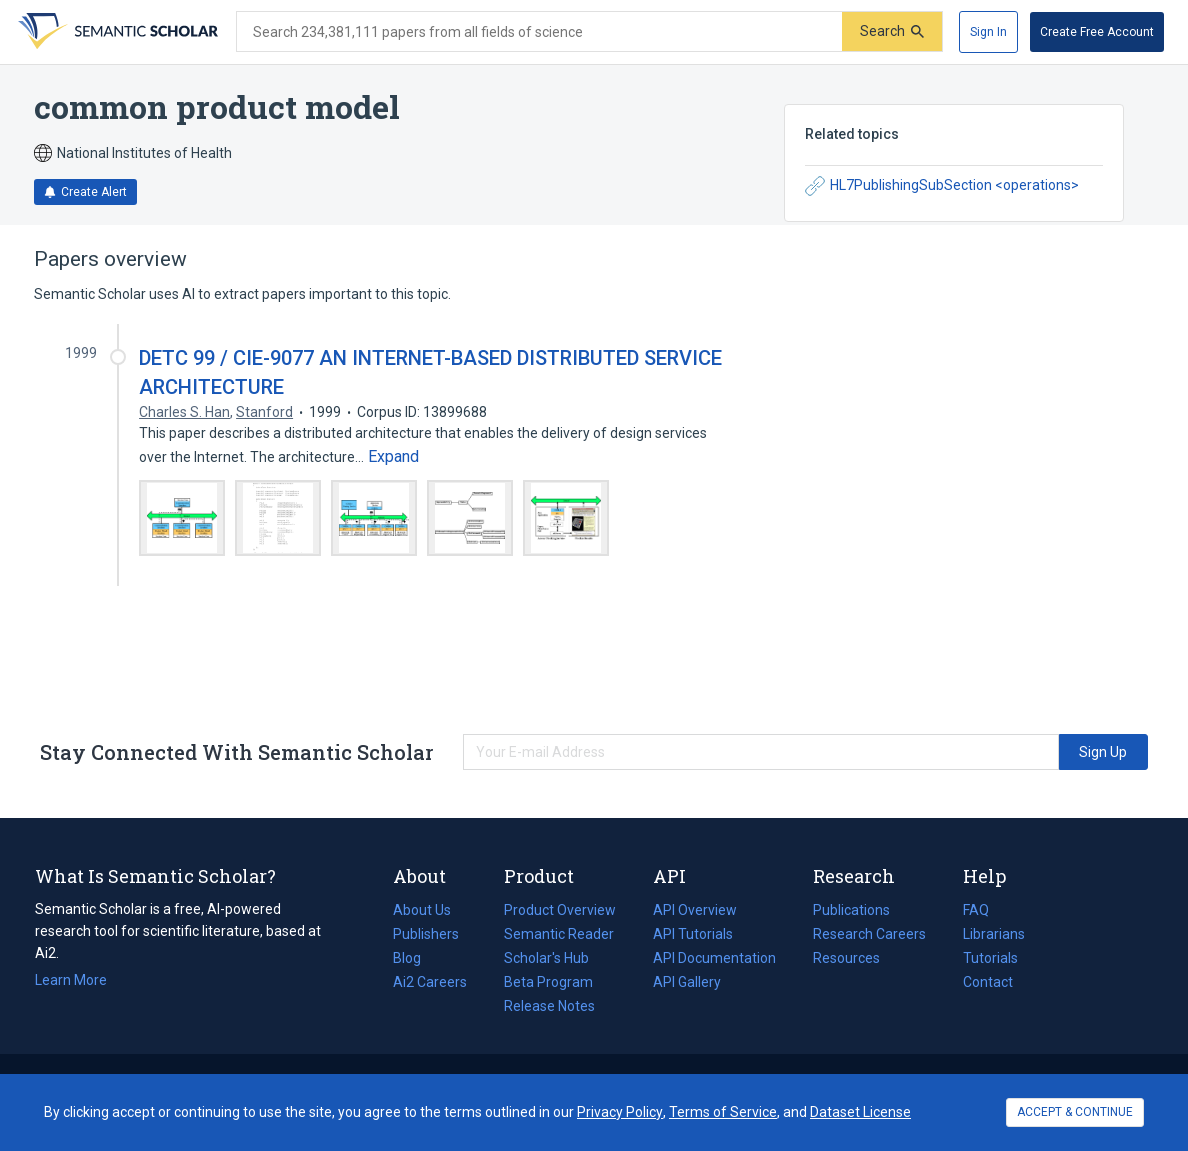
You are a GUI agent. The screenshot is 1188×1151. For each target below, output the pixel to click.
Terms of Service (723, 1112)
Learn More (71, 980)
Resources (846, 958)
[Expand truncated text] (393, 457)
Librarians (994, 934)
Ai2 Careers (430, 982)
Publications (851, 910)
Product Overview (560, 910)
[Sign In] (988, 32)
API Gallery (687, 982)
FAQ (976, 910)
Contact (988, 982)
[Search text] (539, 32)
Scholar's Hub (546, 958)
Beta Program (548, 982)
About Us (422, 910)
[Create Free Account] (1097, 32)
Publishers (426, 934)
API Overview (695, 910)
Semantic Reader (559, 934)
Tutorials (990, 958)
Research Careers (869, 934)
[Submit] (892, 31)
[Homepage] (116, 32)
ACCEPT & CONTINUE (1075, 1112)
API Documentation (714, 958)
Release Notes (549, 1006)
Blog (415, 958)
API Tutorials (693, 934)
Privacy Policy (620, 1112)
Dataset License (860, 1112)
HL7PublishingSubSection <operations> (942, 186)
